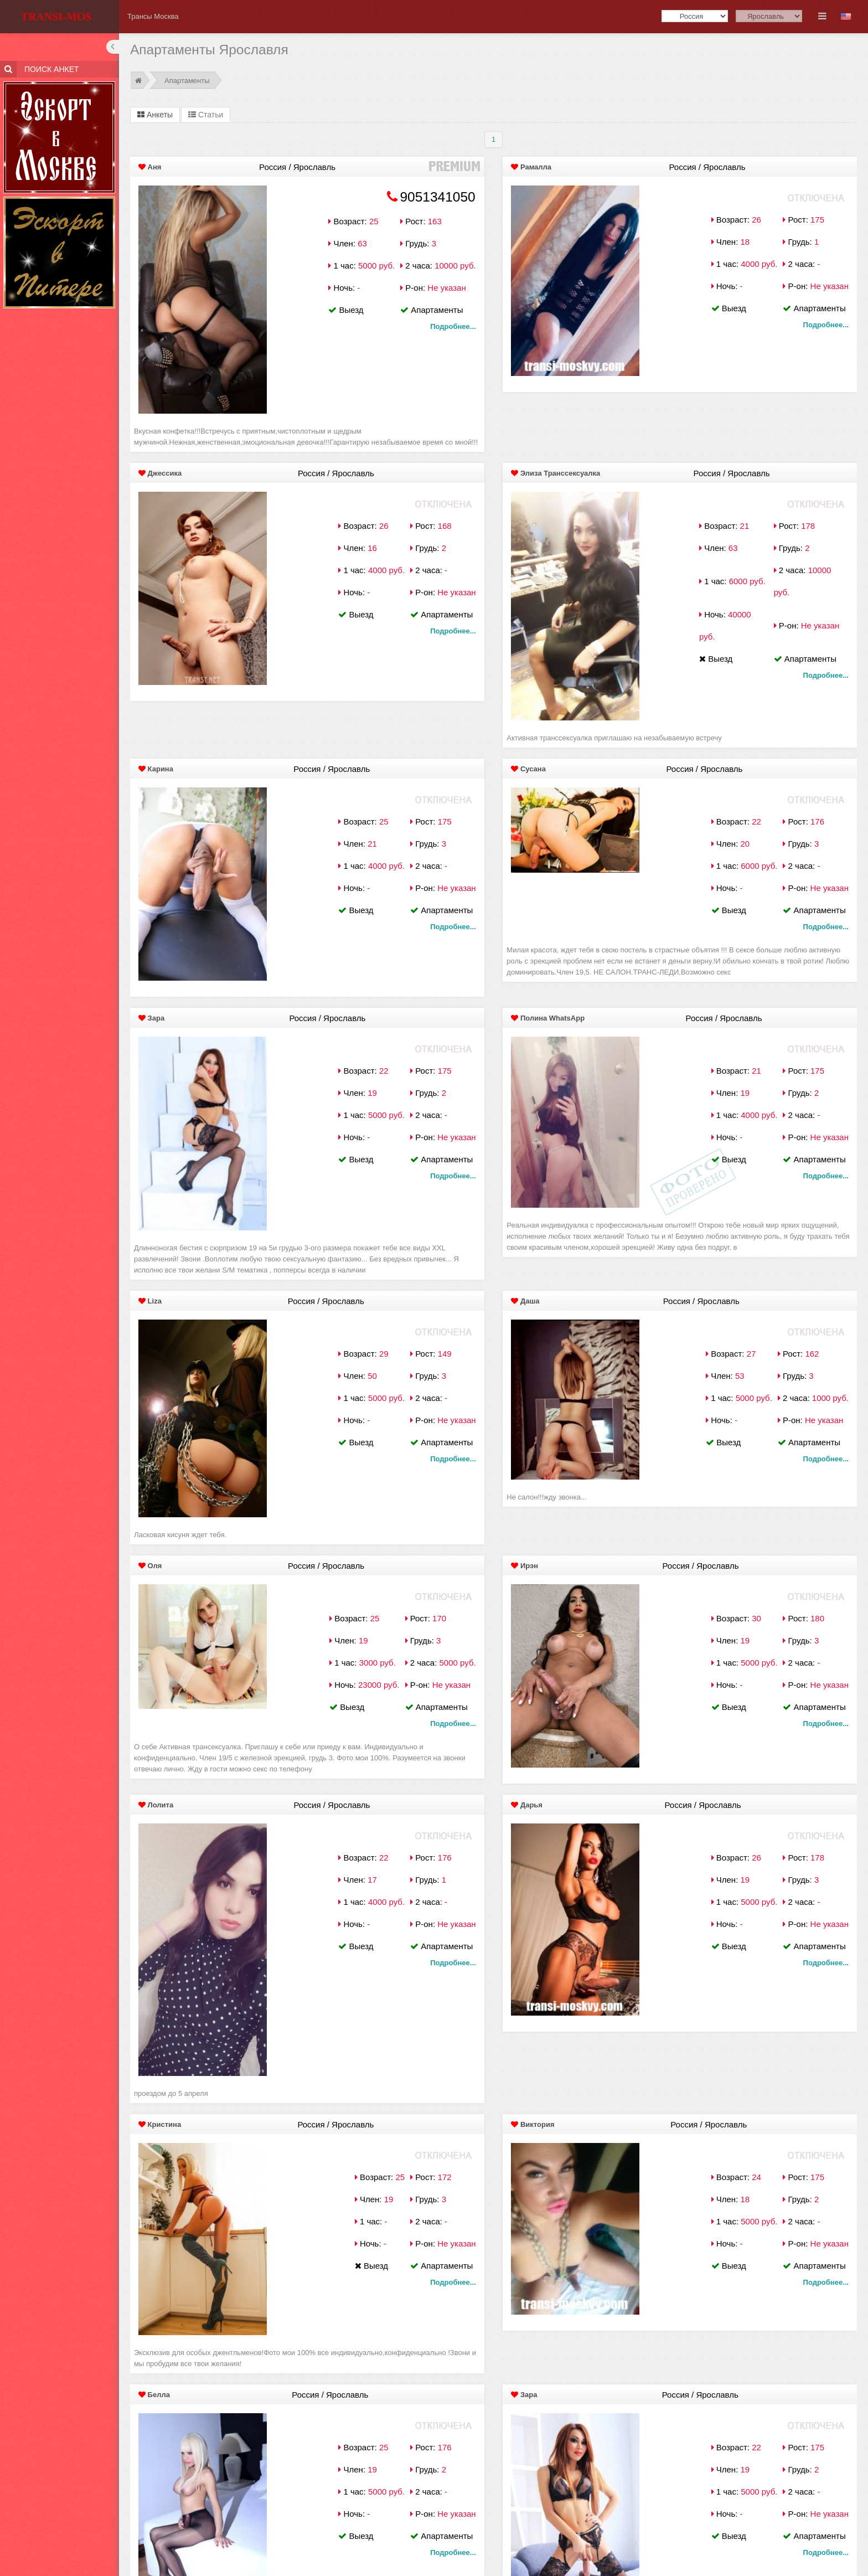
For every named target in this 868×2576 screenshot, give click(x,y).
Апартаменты (187, 80)
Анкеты (155, 114)
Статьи (205, 114)
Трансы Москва (153, 16)
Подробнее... (453, 326)
